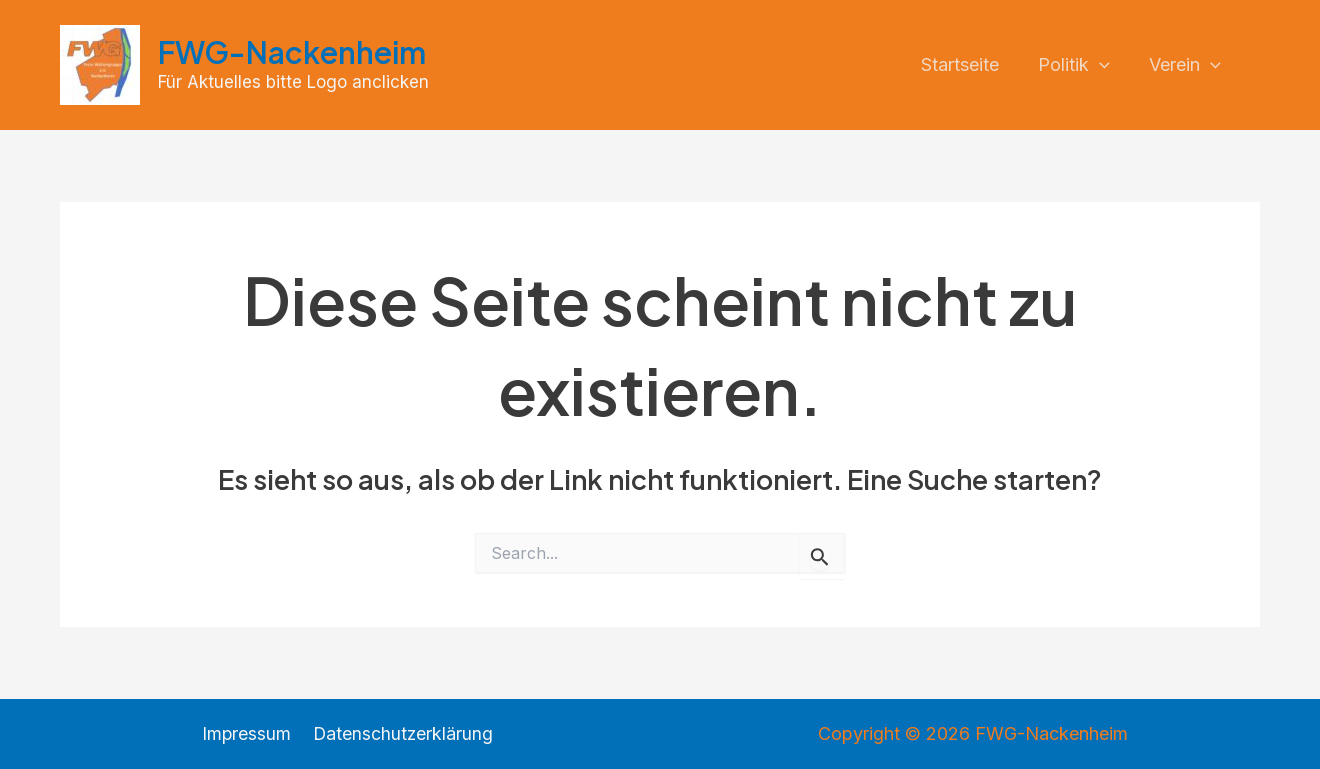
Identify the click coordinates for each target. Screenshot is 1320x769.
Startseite (967, 64)
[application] (1103, 65)
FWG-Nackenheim (292, 52)
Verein (1186, 65)
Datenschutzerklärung (402, 733)
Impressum (248, 733)
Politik (1078, 65)
